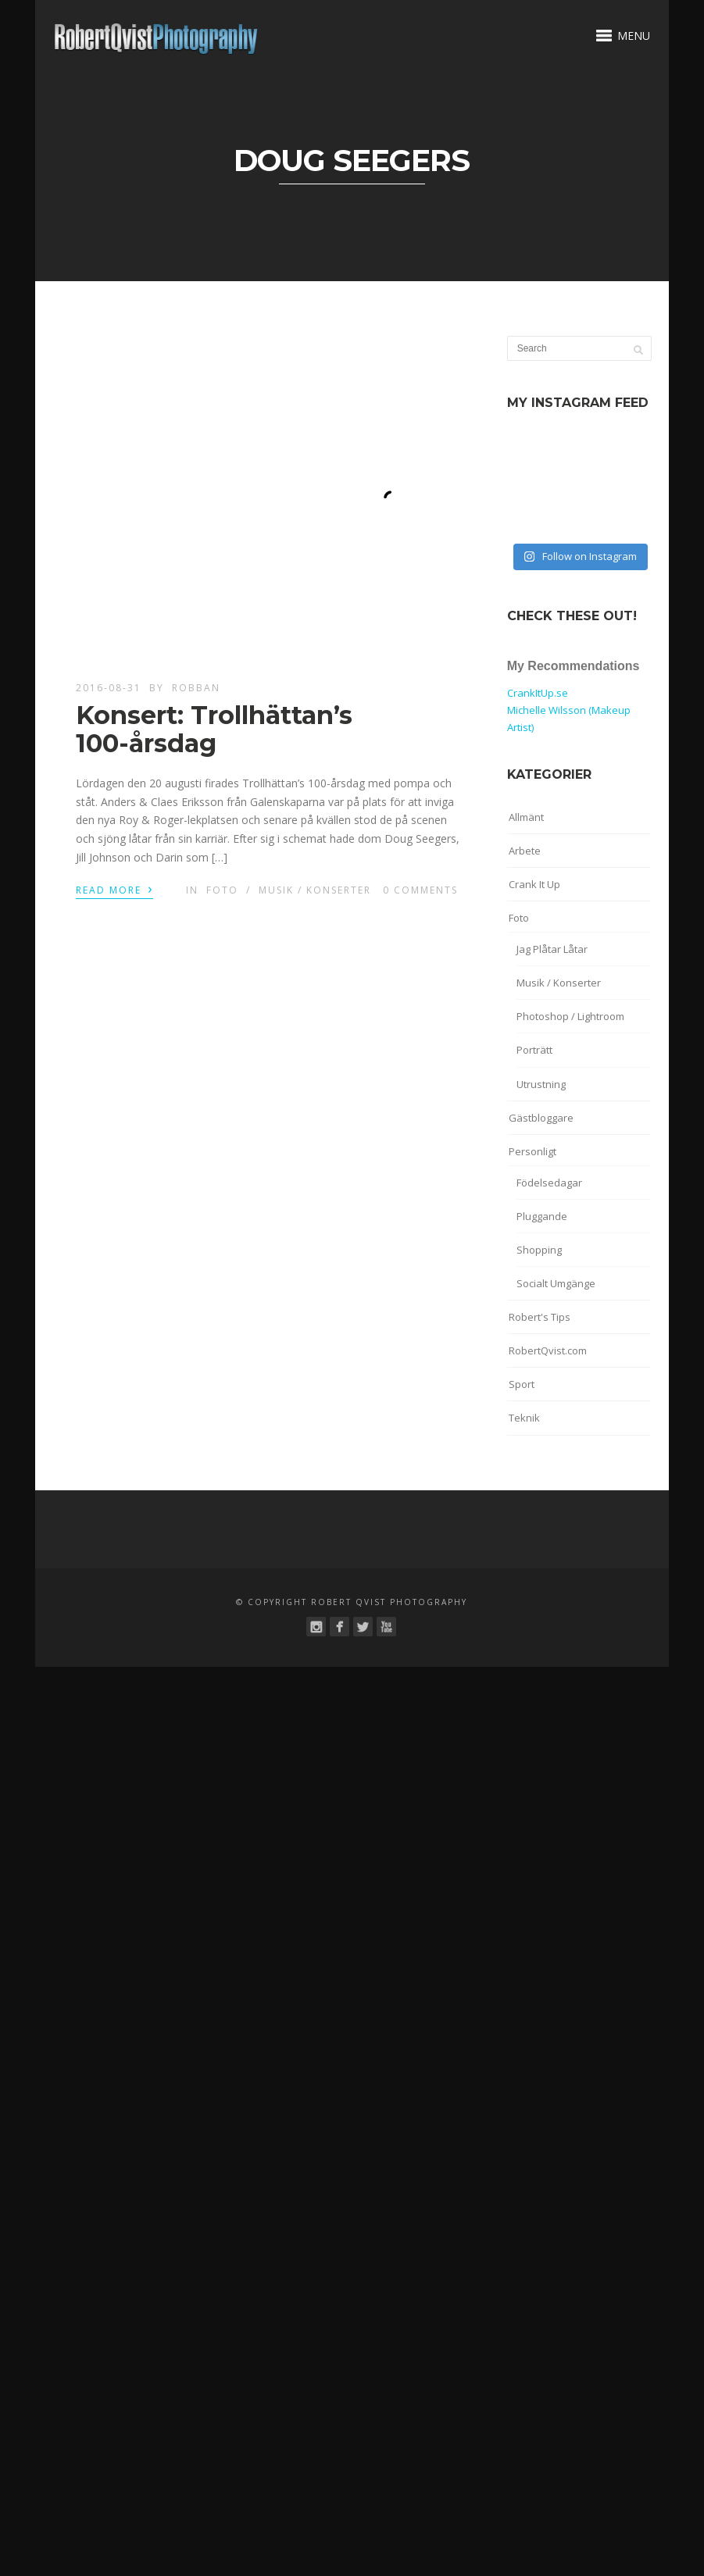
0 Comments (420, 890)
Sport (521, 1384)
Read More (114, 888)
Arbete (525, 851)
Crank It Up (534, 884)
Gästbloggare (541, 1118)
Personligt (532, 1151)
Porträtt (534, 1050)
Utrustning (541, 1084)
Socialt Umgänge (555, 1283)
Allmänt (526, 817)
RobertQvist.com (548, 1350)
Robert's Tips (539, 1317)
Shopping (539, 1250)
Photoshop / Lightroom (570, 1016)
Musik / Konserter (315, 890)
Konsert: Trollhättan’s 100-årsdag (214, 729)
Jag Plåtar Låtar (552, 949)
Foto (222, 890)
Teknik (524, 1418)
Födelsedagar (549, 1183)
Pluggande (541, 1216)
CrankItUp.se (537, 693)
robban (196, 687)
